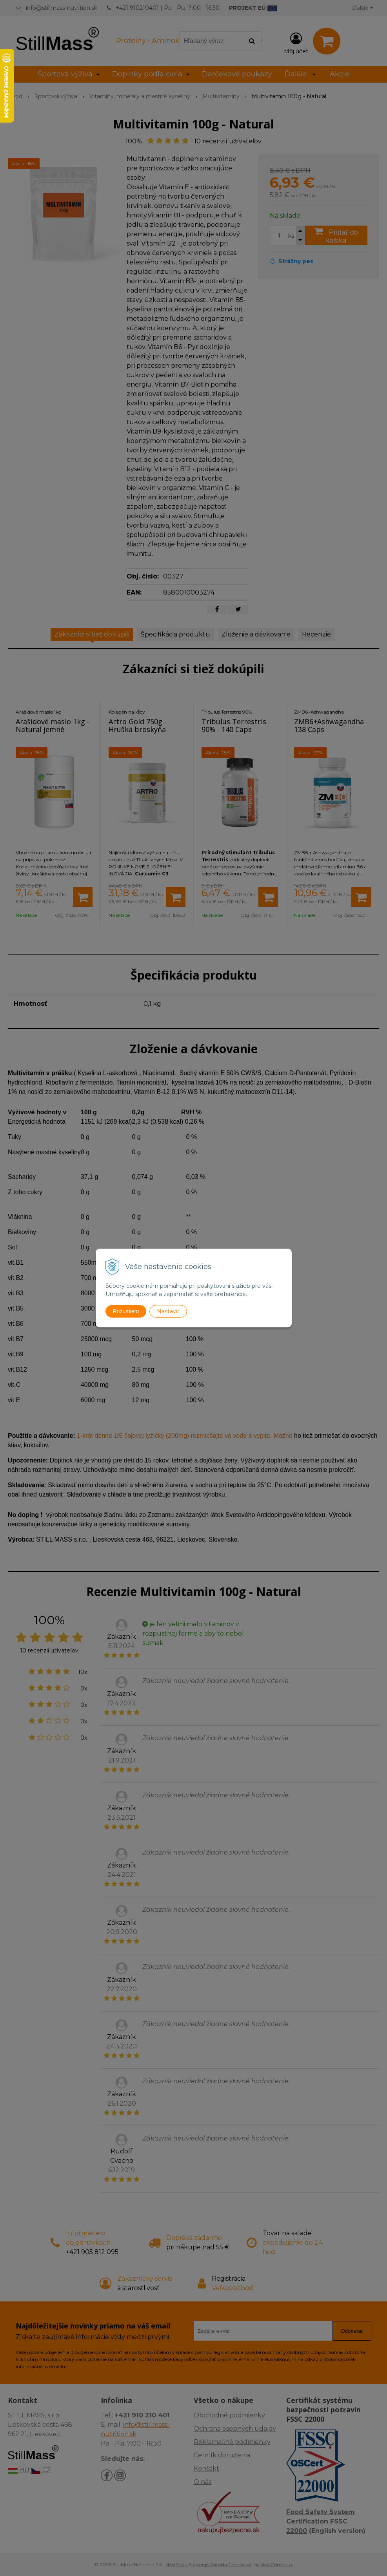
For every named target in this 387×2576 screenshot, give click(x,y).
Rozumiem (126, 1311)
